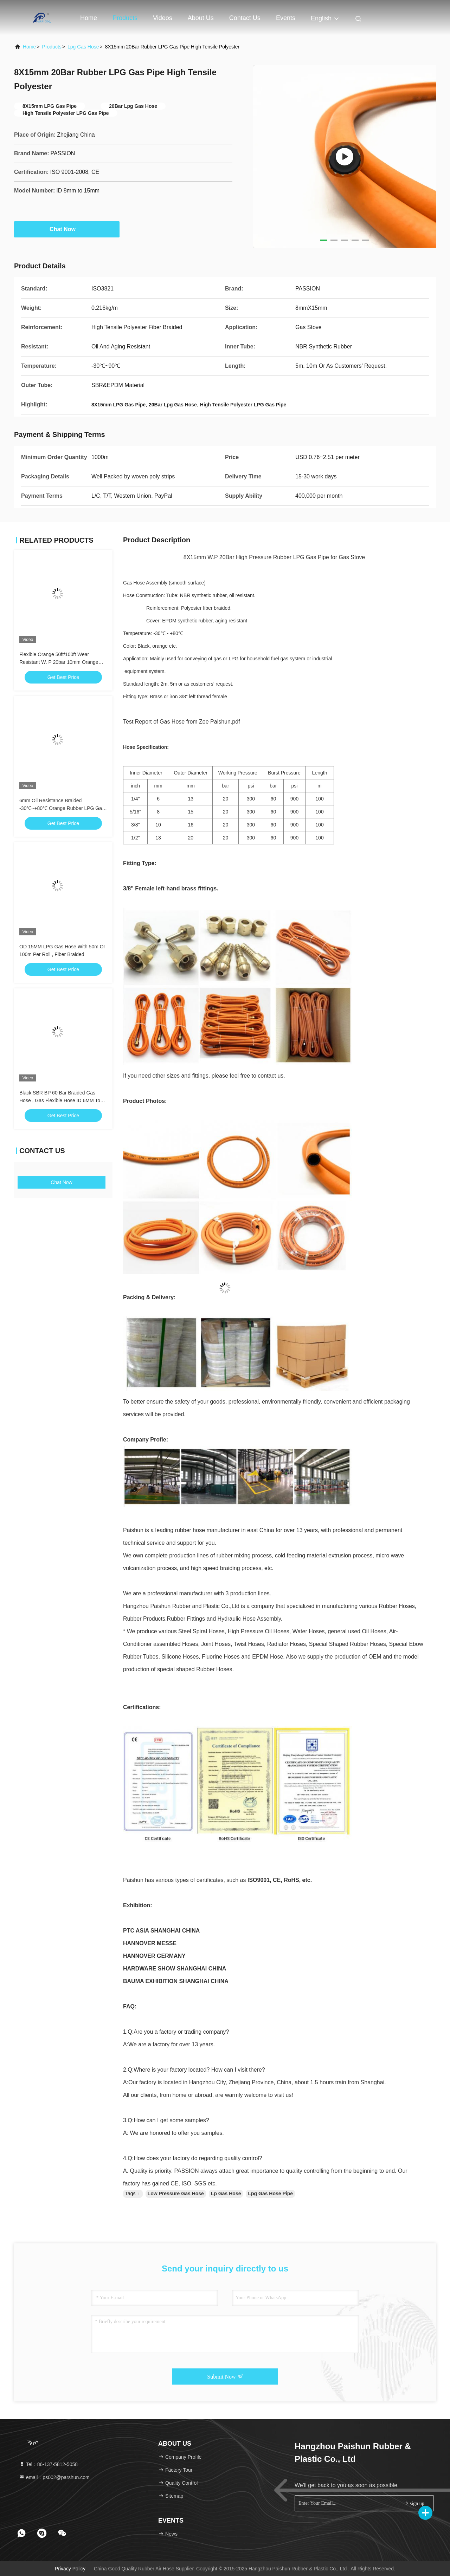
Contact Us (245, 17)
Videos (162, 17)
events (285, 17)
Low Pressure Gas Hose (176, 2193)
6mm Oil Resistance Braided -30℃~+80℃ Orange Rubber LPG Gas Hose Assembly (61, 808)
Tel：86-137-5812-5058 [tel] (48, 2464)
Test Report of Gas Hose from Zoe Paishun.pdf (181, 722)
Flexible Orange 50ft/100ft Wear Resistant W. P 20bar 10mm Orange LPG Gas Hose (58, 662)
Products (124, 17)
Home (88, 17)
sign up (413, 2503)
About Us (201, 17)
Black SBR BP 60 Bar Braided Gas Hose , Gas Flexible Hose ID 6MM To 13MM (59, 1100)
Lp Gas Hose (226, 2193)
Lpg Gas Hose (83, 47)
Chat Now (67, 229)
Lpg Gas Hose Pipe (270, 2193)
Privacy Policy (70, 2568)
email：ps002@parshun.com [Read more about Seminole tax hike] (54, 2477)
